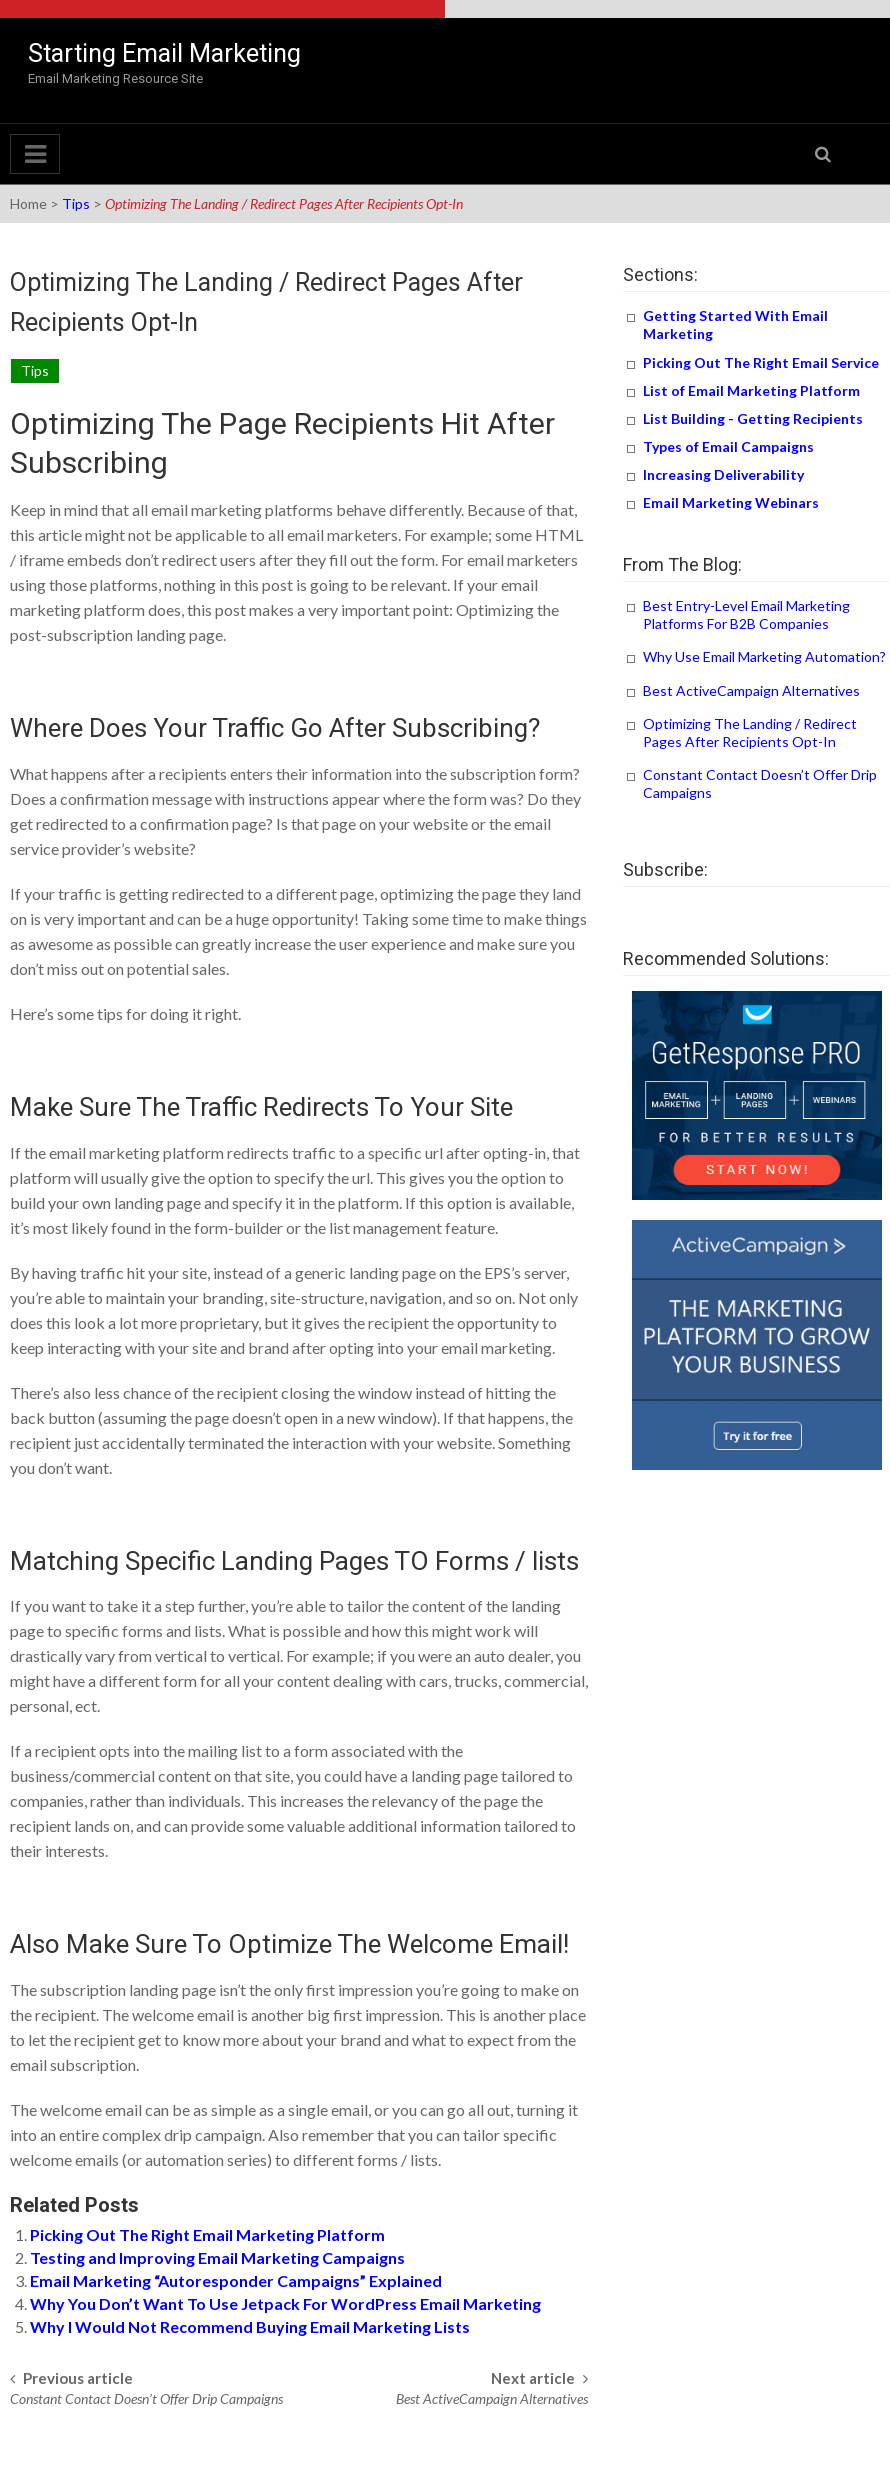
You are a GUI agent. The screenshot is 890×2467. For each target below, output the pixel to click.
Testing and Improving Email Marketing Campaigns (217, 2257)
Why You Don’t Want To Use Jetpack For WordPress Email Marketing (285, 2303)
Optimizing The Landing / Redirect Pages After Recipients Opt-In (750, 732)
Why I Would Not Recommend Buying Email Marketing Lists (250, 2326)
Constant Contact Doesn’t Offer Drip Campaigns (146, 2398)
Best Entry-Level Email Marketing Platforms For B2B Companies (746, 614)
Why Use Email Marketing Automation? (764, 656)
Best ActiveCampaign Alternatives (492, 2398)
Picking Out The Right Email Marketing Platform (207, 2234)
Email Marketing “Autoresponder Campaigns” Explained (236, 2280)
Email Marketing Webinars (731, 502)
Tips (76, 203)
